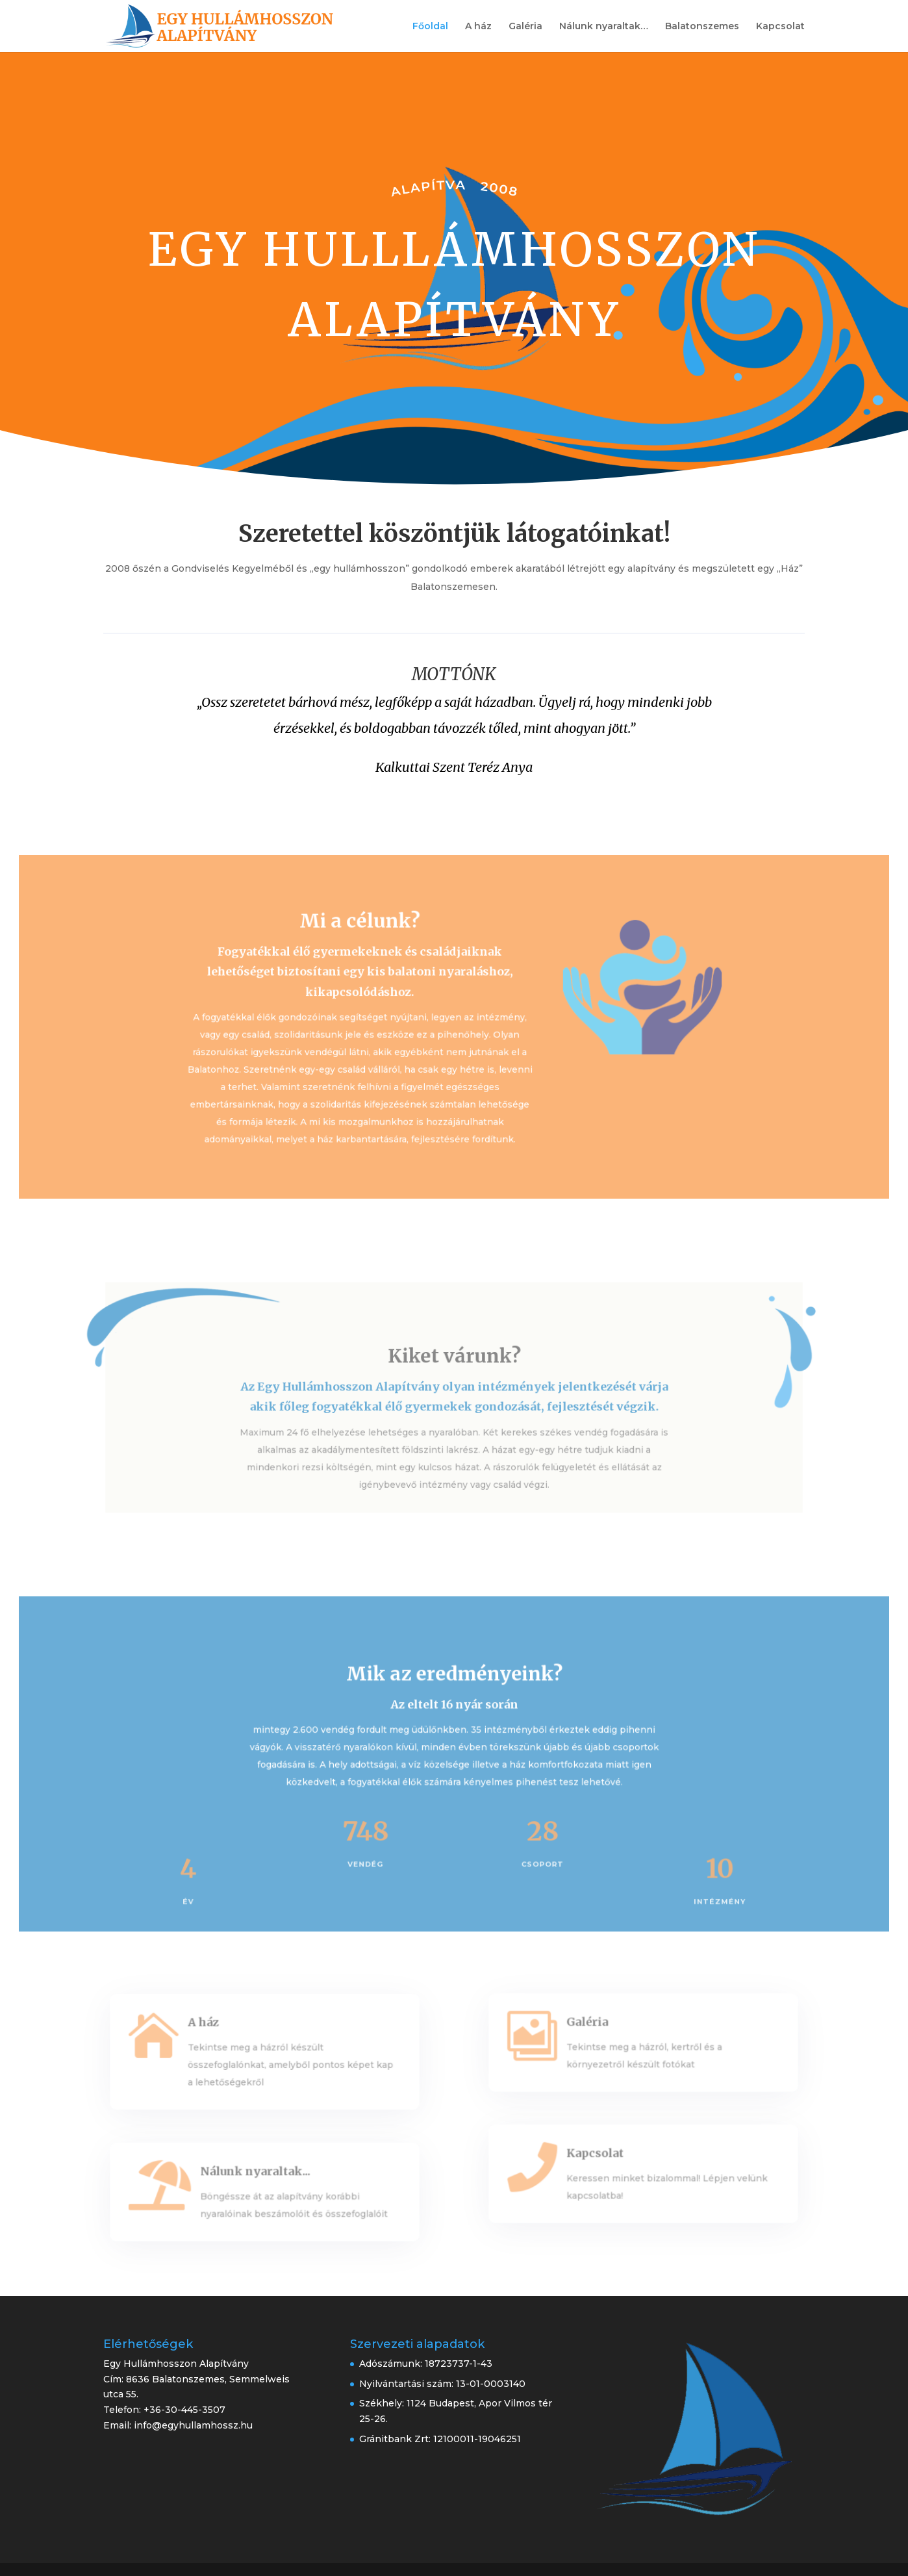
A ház (478, 26)
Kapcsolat (780, 26)
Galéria (525, 26)
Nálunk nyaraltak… (603, 26)
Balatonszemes (702, 26)
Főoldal (430, 26)
